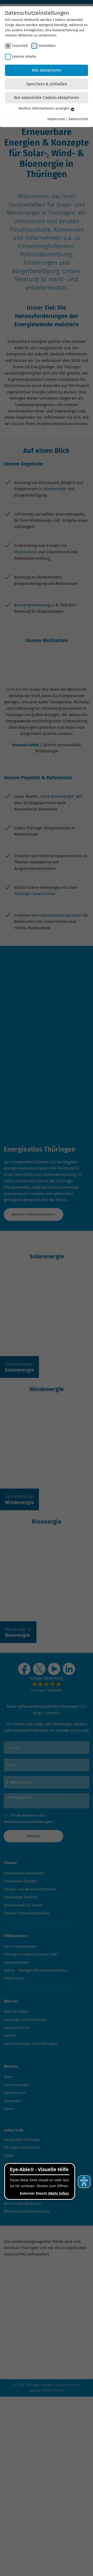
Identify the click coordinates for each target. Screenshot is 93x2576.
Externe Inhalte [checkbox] (24, 57)
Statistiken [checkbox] (47, 46)
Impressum (56, 119)
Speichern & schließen (46, 84)
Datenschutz (78, 119)
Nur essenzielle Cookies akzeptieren (46, 97)
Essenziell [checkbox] (20, 46)
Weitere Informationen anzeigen (46, 108)
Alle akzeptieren (46, 70)
